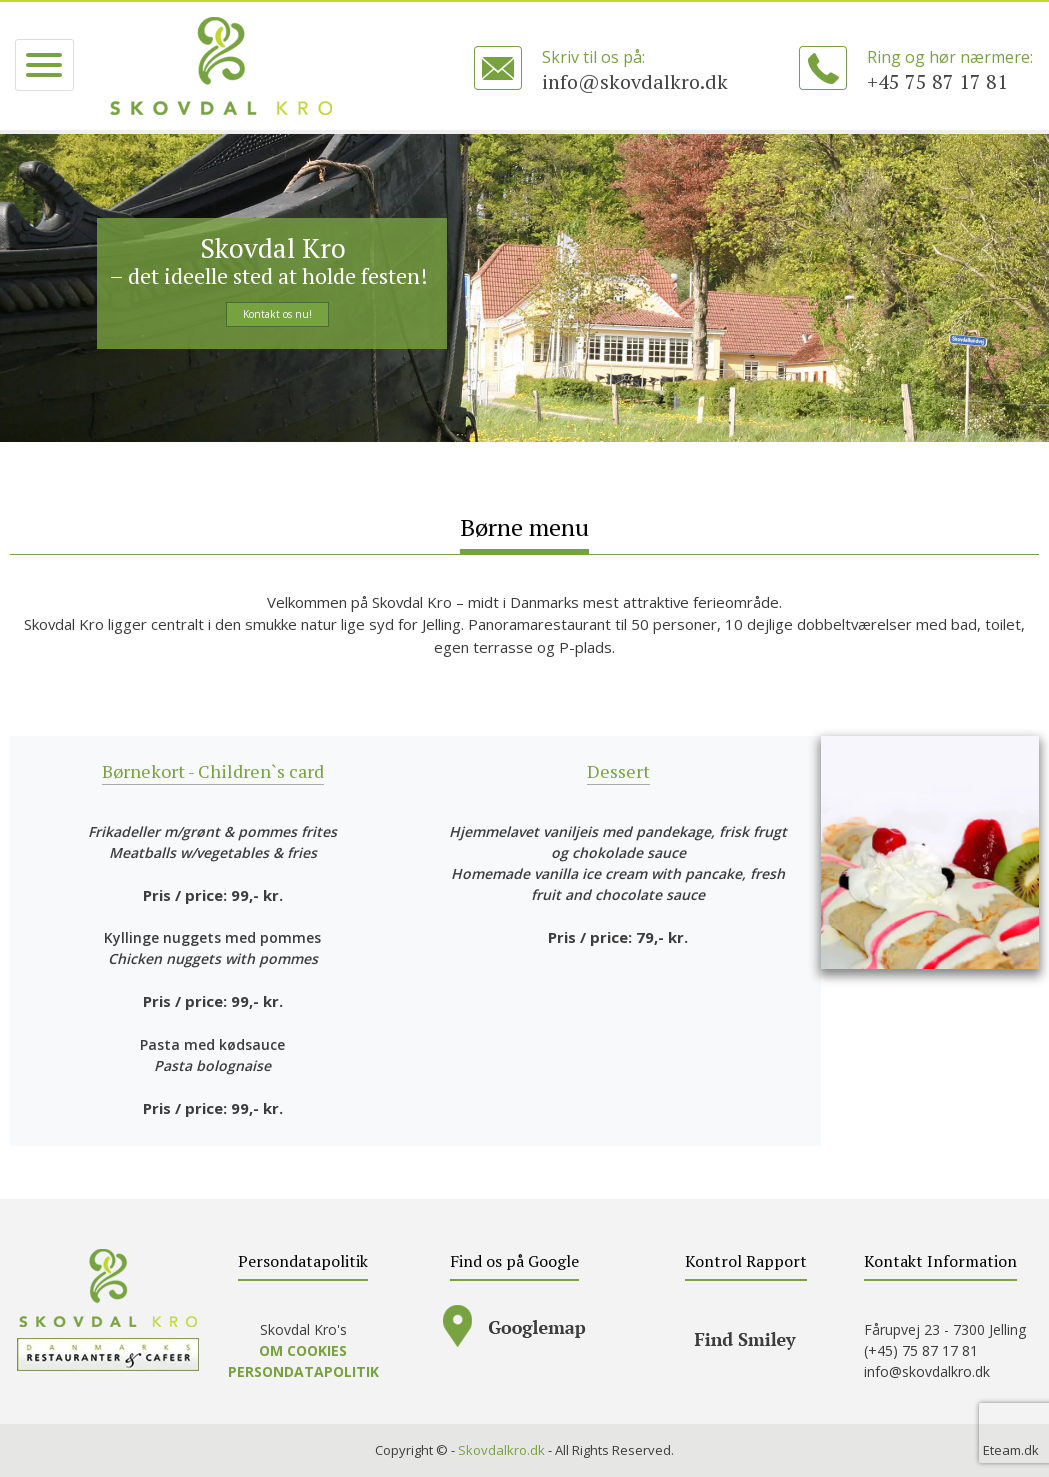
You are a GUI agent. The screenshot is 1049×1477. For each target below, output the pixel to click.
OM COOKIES (303, 1350)
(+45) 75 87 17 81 (921, 1350)
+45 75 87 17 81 (937, 81)
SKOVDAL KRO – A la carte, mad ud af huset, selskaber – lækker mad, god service (221, 66)
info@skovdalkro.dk (635, 81)
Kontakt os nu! (277, 314)
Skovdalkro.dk (501, 1450)
